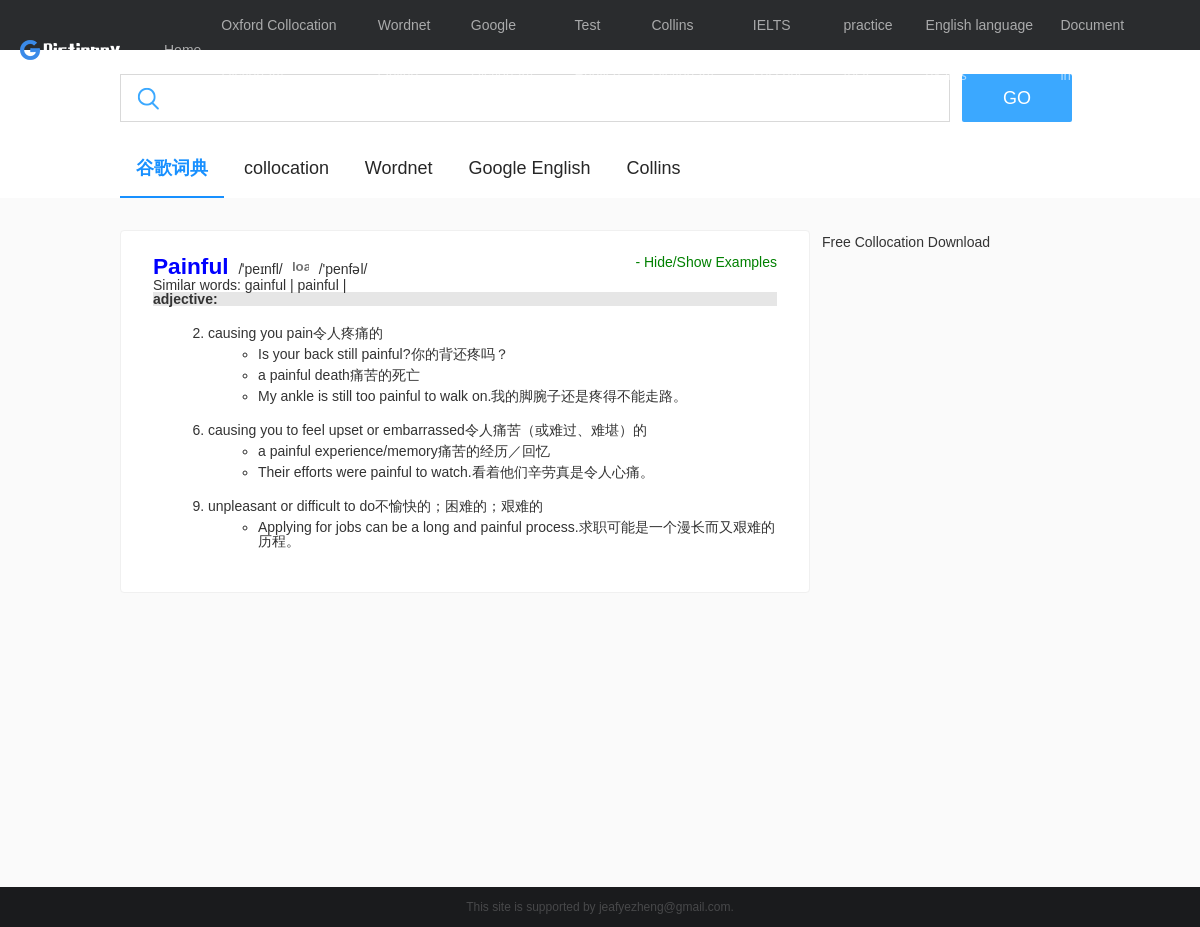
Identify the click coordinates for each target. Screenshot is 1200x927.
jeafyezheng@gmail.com (665, 907)
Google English (529, 168)
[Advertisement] (465, 745)
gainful (267, 285)
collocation (286, 168)
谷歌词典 (172, 168)
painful (319, 285)
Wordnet (399, 168)
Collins (653, 168)
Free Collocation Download (906, 242)
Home (182, 50)
